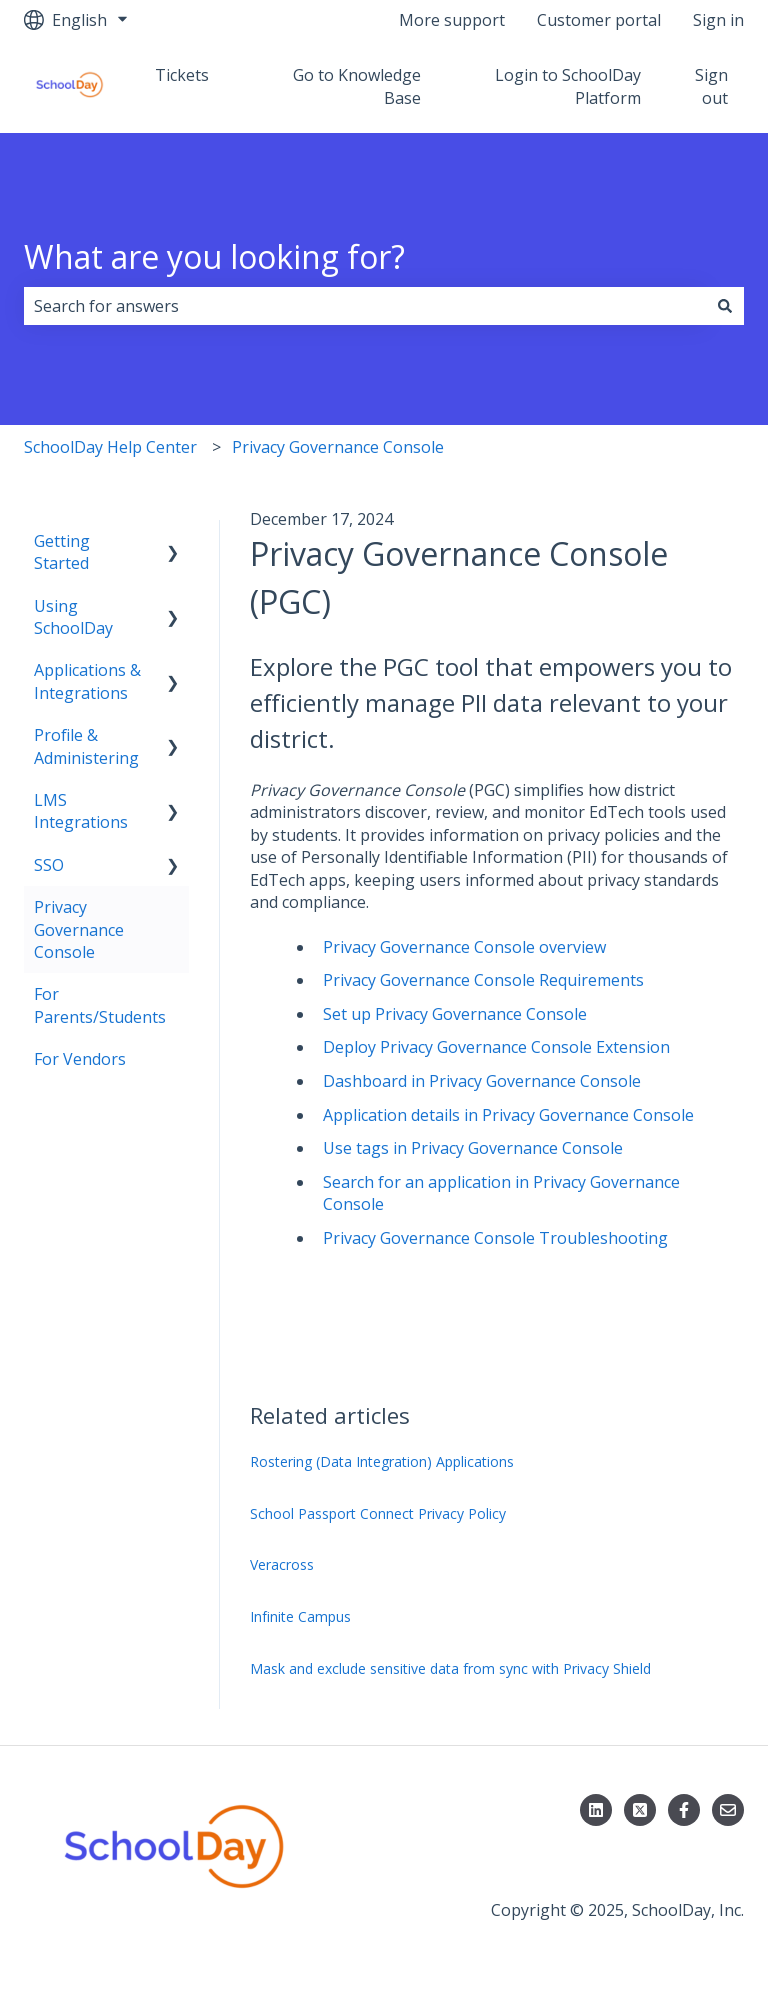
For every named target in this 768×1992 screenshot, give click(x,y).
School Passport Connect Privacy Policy (378, 1513)
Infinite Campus (300, 1616)
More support (452, 20)
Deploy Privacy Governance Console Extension (496, 1047)
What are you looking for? (214, 256)
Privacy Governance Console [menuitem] (79, 929)
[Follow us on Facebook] (684, 1810)
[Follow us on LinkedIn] (596, 1810)
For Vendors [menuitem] (80, 1059)
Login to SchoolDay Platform (568, 86)
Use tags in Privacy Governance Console (473, 1148)
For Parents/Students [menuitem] (100, 1005)
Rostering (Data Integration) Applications (382, 1461)
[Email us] (728, 1810)
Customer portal (599, 20)
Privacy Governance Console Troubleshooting (495, 1238)
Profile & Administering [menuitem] (86, 746)
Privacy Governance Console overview (464, 947)
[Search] (725, 306)
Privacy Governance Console (338, 447)
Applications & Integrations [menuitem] (87, 681)
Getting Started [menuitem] (62, 552)
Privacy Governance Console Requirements (483, 980)
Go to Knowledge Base (357, 86)
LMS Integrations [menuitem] (81, 811)
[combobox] (365, 306)
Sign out (711, 86)
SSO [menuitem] (49, 865)
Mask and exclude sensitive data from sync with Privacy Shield (450, 1668)
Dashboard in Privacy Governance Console (482, 1081)
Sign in (718, 20)
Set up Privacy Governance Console (455, 1014)
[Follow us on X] (640, 1810)
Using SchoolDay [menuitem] (73, 617)
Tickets (182, 75)
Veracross (282, 1564)
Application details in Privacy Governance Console (508, 1115)
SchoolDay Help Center (110, 447)
